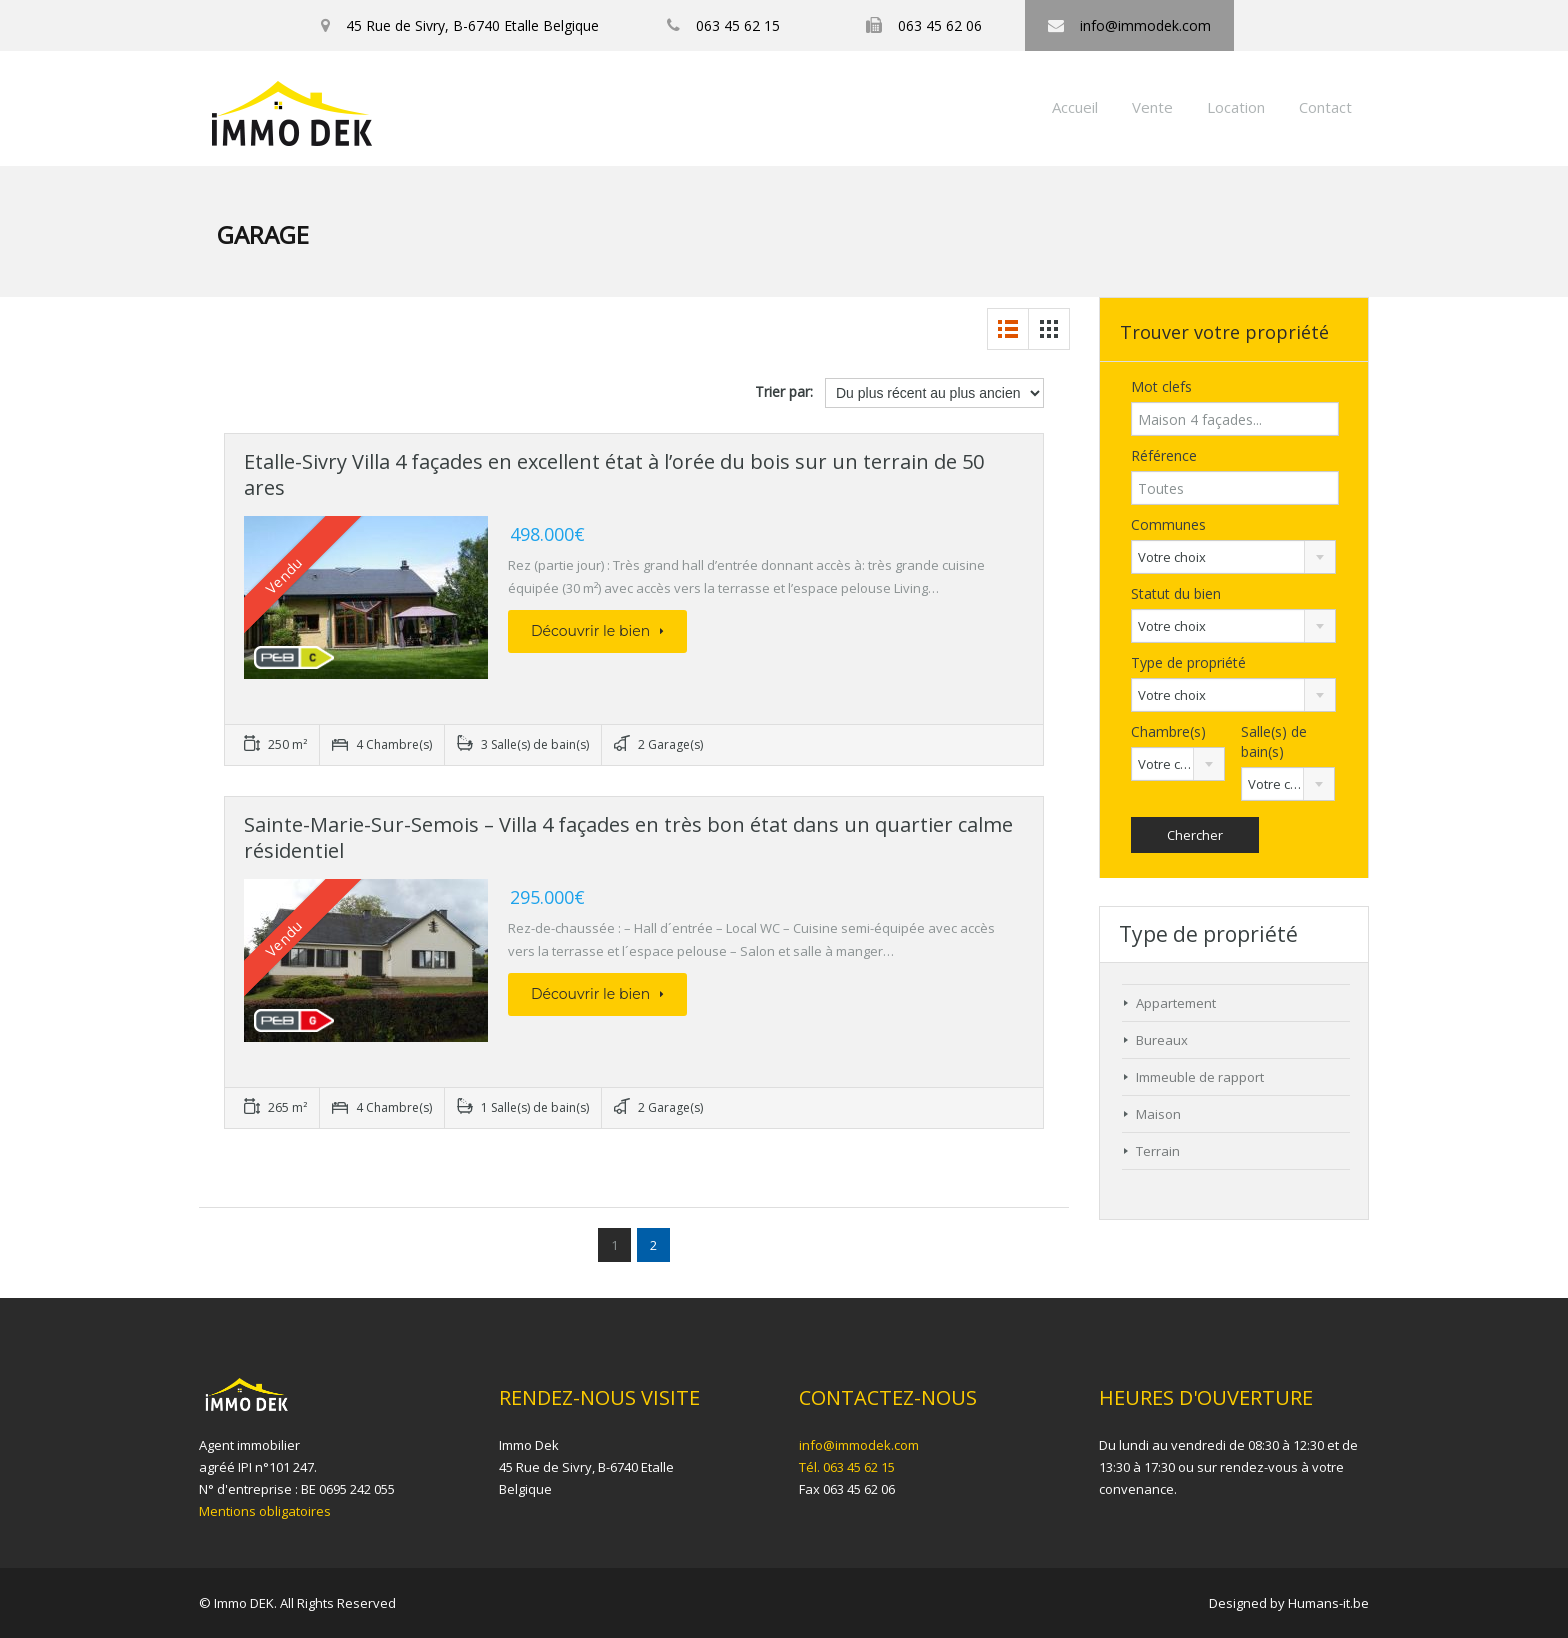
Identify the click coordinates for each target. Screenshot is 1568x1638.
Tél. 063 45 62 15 (847, 1467)
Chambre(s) (1168, 731)
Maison (1158, 1114)
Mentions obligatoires (265, 1511)
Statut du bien (1176, 593)
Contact (1325, 107)
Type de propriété (1188, 662)
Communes (1168, 524)
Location (1236, 107)
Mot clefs (1161, 386)
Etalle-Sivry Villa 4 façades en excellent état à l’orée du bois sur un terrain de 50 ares (614, 474)
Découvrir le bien (597, 631)
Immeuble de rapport (1200, 1077)
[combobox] (1233, 557)
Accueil (1075, 107)
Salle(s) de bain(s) (1274, 741)
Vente (1152, 107)
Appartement (1176, 1003)
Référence (1164, 455)
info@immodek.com (859, 1445)
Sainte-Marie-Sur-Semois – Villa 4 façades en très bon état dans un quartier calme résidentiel (628, 837)
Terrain (1158, 1151)
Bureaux (1162, 1040)
